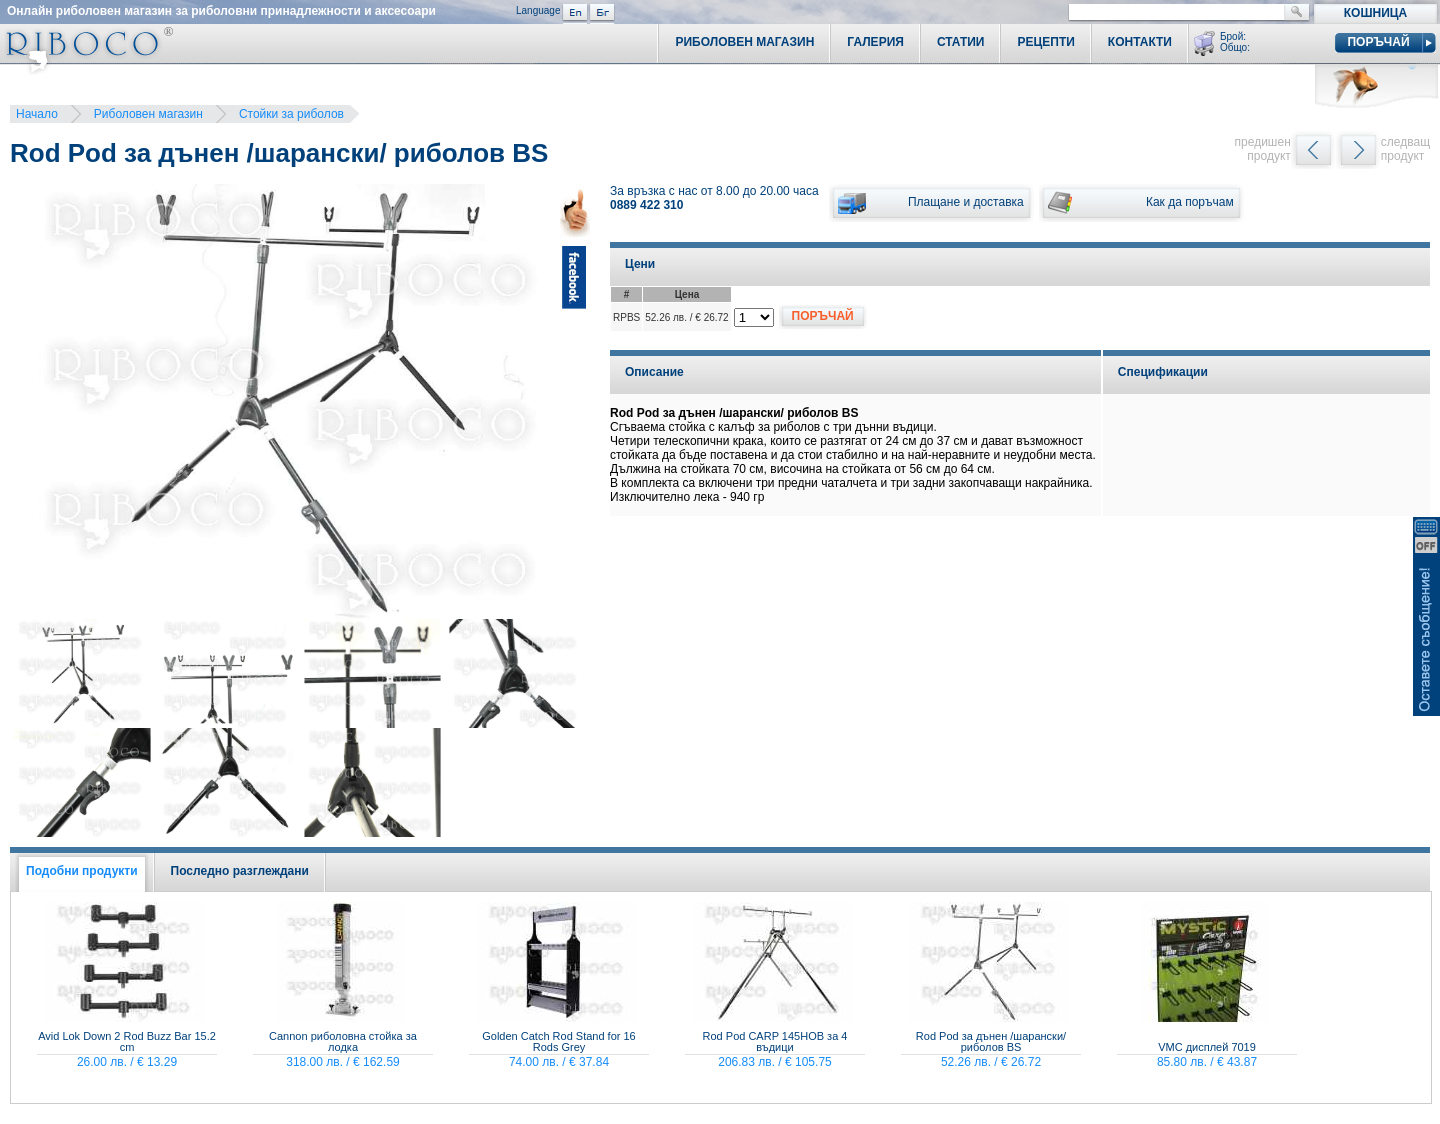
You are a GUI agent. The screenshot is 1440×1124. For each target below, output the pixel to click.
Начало (37, 114)
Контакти (1140, 42)
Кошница (1375, 13)
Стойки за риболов (291, 114)
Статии (961, 42)
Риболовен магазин (148, 114)
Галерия (875, 42)
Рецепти (1045, 42)
